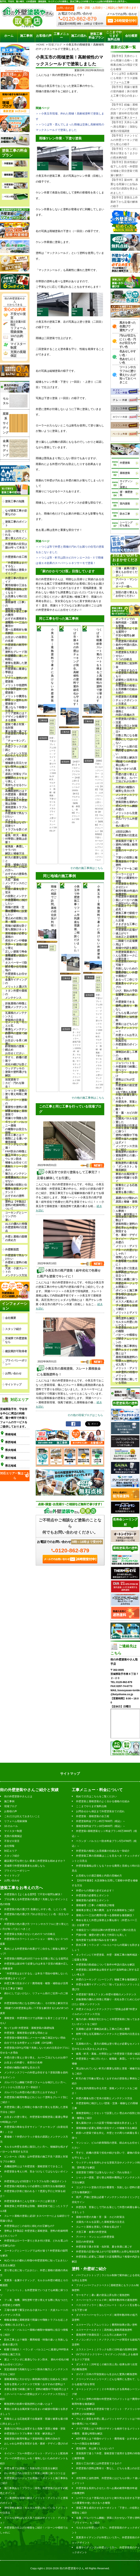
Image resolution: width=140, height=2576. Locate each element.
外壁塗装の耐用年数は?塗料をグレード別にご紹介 (16, 650)
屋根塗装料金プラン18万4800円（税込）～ (100, 1826)
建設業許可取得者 (16, 1351)
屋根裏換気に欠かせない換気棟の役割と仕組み (16, 1182)
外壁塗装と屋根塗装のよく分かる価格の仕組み (103, 1801)
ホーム (8, 35)
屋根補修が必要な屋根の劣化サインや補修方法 (16, 938)
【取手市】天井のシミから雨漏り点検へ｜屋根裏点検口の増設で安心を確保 (124, 62)
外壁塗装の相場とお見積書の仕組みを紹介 (126, 689)
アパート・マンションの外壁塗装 (95, 2236)
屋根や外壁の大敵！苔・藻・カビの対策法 (126, 1111)
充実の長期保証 (13, 1836)
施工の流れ (79, 35)
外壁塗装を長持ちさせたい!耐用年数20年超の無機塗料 (127, 889)
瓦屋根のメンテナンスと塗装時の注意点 (16, 1016)
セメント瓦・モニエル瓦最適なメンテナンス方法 (16, 1027)
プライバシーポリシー (16, 1362)
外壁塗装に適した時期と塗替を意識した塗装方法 (16, 661)
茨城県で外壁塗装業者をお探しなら (24, 1865)
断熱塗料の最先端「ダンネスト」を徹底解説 (126, 1166)
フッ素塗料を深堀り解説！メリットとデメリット (126, 1310)
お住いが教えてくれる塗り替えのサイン (16, 534)
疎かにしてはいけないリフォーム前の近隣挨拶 (126, 744)
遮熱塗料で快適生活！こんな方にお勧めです (101, 2334)
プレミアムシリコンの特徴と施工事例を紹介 (126, 1344)
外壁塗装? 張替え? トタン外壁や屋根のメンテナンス (106, 1994)
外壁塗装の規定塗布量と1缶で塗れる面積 (126, 1088)
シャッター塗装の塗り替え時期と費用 (16, 1094)
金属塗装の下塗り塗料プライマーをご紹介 (126, 866)
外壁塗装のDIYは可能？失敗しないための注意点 (126, 966)
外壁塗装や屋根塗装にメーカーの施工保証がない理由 (126, 900)
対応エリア (10, 1850)
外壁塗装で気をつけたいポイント (16, 816)
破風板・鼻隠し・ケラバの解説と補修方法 (16, 849)
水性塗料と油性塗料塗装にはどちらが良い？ (126, 1022)
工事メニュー (61, 35)
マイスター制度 (13, 1830)
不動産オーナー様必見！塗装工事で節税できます (126, 911)
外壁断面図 (12, 1249)
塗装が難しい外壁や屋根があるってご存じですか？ (126, 977)
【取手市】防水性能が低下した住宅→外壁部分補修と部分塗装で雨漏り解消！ (124, 169)
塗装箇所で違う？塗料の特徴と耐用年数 (126, 844)
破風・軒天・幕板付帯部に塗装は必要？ (16, 838)
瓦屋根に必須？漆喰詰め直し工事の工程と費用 (103, 2028)
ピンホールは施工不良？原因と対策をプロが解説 (16, 772)
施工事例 (26, 35)
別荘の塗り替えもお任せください (126, 594)
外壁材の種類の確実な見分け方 (125, 789)
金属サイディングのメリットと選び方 (16, 983)
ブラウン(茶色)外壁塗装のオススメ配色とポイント (126, 1299)
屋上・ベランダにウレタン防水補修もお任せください (16, 1160)
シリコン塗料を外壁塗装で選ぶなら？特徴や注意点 (16, 705)
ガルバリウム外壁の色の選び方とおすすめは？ (31, 2092)
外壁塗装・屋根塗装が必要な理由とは (26, 2032)
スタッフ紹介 (13, 1328)
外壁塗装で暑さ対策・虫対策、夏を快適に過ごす (104, 2246)
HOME (40, 44)
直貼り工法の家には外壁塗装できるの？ (126, 1000)
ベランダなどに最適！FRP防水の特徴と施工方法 (16, 1149)
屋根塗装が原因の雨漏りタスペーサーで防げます (16, 960)
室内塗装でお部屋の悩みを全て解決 (96, 1940)
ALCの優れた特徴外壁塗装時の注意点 (16, 1227)
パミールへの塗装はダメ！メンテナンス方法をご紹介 (126, 1144)
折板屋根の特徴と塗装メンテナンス (16, 1005)
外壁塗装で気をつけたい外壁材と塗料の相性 (16, 1260)
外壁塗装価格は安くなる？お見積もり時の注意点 (16, 594)
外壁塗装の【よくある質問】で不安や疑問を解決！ (33, 1894)
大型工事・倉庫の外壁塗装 (91, 2231)
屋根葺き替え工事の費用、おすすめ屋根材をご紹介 (105, 1910)
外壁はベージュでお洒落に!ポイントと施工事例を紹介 (126, 1288)
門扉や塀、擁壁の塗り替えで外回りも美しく (101, 1934)
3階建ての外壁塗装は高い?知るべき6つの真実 (126, 766)
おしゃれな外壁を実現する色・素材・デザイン (126, 1233)
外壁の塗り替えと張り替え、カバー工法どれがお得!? (126, 778)
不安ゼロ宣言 (12, 1841)
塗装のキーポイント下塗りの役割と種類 (126, 855)
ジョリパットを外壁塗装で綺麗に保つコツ (126, 1066)
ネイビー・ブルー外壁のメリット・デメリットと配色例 (36, 2453)
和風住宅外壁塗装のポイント (126, 1044)
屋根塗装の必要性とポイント (92, 1900)
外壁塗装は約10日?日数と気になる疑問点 (126, 733)
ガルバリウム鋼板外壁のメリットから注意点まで (126, 811)
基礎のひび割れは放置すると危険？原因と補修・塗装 (34, 2428)
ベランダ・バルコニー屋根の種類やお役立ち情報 (16, 1127)
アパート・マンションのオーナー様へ (126, 583)
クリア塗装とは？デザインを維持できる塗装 (16, 716)
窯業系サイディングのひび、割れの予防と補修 (126, 988)
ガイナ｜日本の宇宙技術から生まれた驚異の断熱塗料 (106, 2374)
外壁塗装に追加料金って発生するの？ (126, 667)
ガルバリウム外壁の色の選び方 (126, 822)
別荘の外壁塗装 (85, 2241)
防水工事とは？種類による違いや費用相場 (16, 1138)
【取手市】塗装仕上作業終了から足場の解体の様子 (124, 202)
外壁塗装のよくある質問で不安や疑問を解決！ (126, 633)
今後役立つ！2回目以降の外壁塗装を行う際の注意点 (106, 1929)
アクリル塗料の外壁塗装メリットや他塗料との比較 (16, 683)
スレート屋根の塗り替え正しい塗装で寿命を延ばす (16, 949)
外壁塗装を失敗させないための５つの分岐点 (29, 1934)
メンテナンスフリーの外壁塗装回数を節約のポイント (126, 800)
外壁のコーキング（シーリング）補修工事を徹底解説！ (108, 1979)
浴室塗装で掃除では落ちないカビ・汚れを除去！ (104, 2172)
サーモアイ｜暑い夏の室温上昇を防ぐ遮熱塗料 (103, 2295)
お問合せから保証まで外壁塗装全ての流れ (100, 1811)
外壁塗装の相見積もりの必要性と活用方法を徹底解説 (34, 2186)
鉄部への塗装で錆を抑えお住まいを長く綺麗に (16, 1038)
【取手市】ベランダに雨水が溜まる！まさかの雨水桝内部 (124, 153)
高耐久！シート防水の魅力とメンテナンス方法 (16, 1171)
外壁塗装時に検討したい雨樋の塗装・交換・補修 (16, 905)
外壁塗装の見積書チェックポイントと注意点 (126, 700)
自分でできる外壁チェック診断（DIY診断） (29, 2042)
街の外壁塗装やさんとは (18, 1796)
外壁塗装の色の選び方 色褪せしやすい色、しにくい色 (35, 1909)
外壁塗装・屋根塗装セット (15, 187)
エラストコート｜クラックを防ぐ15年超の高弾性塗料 (107, 2349)
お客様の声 (44, 35)
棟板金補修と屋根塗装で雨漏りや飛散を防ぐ (16, 1116)
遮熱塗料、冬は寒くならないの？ (95, 2448)
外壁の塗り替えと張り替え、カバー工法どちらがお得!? (36, 2057)
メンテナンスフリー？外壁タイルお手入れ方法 (126, 1033)
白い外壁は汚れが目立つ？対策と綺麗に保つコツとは (126, 1277)
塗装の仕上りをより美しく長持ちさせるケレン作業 (16, 783)
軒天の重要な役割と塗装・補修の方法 (16, 861)
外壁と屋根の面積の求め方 (16, 1238)
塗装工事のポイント (16, 523)
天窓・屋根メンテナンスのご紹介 (16, 883)
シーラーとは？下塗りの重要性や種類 (126, 877)
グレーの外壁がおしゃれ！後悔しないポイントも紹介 (126, 1255)
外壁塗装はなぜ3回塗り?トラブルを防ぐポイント (16, 827)
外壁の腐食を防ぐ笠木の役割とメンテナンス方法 (16, 894)
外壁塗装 (15, 165)
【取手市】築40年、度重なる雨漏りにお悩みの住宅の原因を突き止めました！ (124, 186)
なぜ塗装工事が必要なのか (16, 512)
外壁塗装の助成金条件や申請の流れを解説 (126, 644)
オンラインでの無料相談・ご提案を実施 (126, 622)
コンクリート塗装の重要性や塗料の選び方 (16, 1105)
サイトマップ (13, 1384)
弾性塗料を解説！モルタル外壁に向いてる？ (126, 1321)
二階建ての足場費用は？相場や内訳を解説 (126, 944)
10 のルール (11, 1826)
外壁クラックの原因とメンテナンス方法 (16, 750)
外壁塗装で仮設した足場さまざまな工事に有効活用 (126, 922)
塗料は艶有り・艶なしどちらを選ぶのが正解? (126, 1011)
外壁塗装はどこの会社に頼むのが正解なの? (29, 2225)
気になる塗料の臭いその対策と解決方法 (126, 755)
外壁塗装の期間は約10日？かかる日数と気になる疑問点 (36, 1958)
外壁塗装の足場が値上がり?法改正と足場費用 (126, 933)
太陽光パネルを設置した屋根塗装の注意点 (126, 1122)
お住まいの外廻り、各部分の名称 (23, 2062)
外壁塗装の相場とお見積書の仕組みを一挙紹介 (103, 1850)
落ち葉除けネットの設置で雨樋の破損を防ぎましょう (106, 2122)
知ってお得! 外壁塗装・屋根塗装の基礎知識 (29, 2027)
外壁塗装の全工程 (16, 556)
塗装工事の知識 (14, 501)
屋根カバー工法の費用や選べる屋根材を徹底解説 (16, 627)
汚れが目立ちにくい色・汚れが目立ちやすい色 (127, 341)
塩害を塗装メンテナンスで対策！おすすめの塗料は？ (34, 2384)
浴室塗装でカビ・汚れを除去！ (14, 1083)
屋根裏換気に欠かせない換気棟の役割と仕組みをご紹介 (36, 2379)
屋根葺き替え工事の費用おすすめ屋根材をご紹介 (16, 616)
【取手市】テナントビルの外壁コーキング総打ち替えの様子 (124, 140)
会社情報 (9, 1845)
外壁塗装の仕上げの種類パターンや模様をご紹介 (126, 1333)
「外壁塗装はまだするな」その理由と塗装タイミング (16, 568)
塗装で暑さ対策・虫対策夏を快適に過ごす (16, 727)
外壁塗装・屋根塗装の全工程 (92, 1816)
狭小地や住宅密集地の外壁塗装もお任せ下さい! (16, 972)
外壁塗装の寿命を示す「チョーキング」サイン (16, 738)
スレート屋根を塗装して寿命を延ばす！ (99, 2226)
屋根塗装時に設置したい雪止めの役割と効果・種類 (16, 916)
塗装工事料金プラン (96, 35)
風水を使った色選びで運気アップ (127, 326)
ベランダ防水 (15, 198)
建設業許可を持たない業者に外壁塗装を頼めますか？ (34, 1860)
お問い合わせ (13, 1373)
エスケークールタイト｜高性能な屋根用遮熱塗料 (104, 2329)
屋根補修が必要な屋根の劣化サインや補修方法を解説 (106, 2127)
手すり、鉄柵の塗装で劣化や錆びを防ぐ (16, 1060)
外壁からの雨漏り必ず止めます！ (95, 1890)
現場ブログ (55, 44)
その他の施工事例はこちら (86, 866)
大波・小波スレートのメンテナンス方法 (16, 1271)
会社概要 (131, 35)
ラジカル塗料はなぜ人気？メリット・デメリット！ (126, 1366)
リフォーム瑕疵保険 (15, 1821)
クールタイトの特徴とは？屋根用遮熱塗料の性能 (126, 1355)
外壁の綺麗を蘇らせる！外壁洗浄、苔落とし (126, 1099)
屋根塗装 (15, 176)
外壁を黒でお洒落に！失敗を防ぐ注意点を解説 (126, 1266)
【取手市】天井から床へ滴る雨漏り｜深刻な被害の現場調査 (124, 126)
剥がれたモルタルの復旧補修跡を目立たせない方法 (16, 761)
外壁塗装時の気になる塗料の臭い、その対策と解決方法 (36, 2003)
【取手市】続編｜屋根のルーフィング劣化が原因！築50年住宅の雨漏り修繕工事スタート (124, 111)
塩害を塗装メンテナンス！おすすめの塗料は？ (16, 1194)
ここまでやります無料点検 (114, 35)
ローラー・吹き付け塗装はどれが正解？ (126, 1077)
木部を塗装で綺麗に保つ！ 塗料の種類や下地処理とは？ (36, 2389)
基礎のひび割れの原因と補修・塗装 (126, 1199)
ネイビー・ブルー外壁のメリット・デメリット (126, 1244)
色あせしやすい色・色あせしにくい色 (127, 357)
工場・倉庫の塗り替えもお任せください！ (126, 572)
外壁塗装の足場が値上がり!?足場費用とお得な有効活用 (107, 2251)
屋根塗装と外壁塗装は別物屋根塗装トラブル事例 (16, 805)
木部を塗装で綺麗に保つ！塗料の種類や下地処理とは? (126, 1133)
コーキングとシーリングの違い (16, 1216)
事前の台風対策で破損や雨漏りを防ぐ (126, 1177)
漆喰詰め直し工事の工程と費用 (126, 1055)
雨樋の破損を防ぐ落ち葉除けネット (16, 927)
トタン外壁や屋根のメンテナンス (16, 994)
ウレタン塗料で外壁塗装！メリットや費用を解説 (16, 694)
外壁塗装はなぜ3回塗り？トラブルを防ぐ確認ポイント (35, 2181)
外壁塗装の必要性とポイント (92, 1895)
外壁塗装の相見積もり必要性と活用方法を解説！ (126, 678)
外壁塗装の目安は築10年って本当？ (16, 545)
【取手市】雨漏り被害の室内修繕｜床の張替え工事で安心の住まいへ (124, 93)
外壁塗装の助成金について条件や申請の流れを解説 (105, 1964)
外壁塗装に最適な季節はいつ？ (16, 672)
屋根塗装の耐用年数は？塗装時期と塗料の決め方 (126, 1222)
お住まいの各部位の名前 (16, 638)
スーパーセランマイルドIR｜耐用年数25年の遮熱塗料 (107, 2299)
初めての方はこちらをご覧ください (96, 1796)
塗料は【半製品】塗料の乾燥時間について (16, 1205)
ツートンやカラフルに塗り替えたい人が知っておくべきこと (127, 375)
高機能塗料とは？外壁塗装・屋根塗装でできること (16, 794)
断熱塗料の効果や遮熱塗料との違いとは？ (126, 1155)
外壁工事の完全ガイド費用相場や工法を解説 (16, 583)
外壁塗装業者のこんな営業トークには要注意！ (126, 955)
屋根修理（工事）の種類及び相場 (16, 605)
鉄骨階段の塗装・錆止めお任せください (16, 1049)
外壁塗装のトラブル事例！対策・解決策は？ (126, 1210)
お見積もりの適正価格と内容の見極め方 (126, 711)
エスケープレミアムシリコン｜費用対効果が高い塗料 (106, 2324)
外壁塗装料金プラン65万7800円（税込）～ (100, 1821)
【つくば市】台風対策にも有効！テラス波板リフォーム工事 (124, 78)
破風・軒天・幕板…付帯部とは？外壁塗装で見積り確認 (108, 2053)
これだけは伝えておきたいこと (22, 1816)
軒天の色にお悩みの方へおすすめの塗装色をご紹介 (16, 872)
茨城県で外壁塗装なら (16, 1340)
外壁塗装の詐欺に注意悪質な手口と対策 (126, 722)
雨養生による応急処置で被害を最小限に (126, 1188)
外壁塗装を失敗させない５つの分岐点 (126, 655)
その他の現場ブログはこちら (85, 1413)
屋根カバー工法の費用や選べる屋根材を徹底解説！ (105, 1915)
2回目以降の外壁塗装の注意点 (126, 833)
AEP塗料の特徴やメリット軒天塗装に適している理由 (127, 1377)
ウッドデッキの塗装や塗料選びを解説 (16, 1071)
